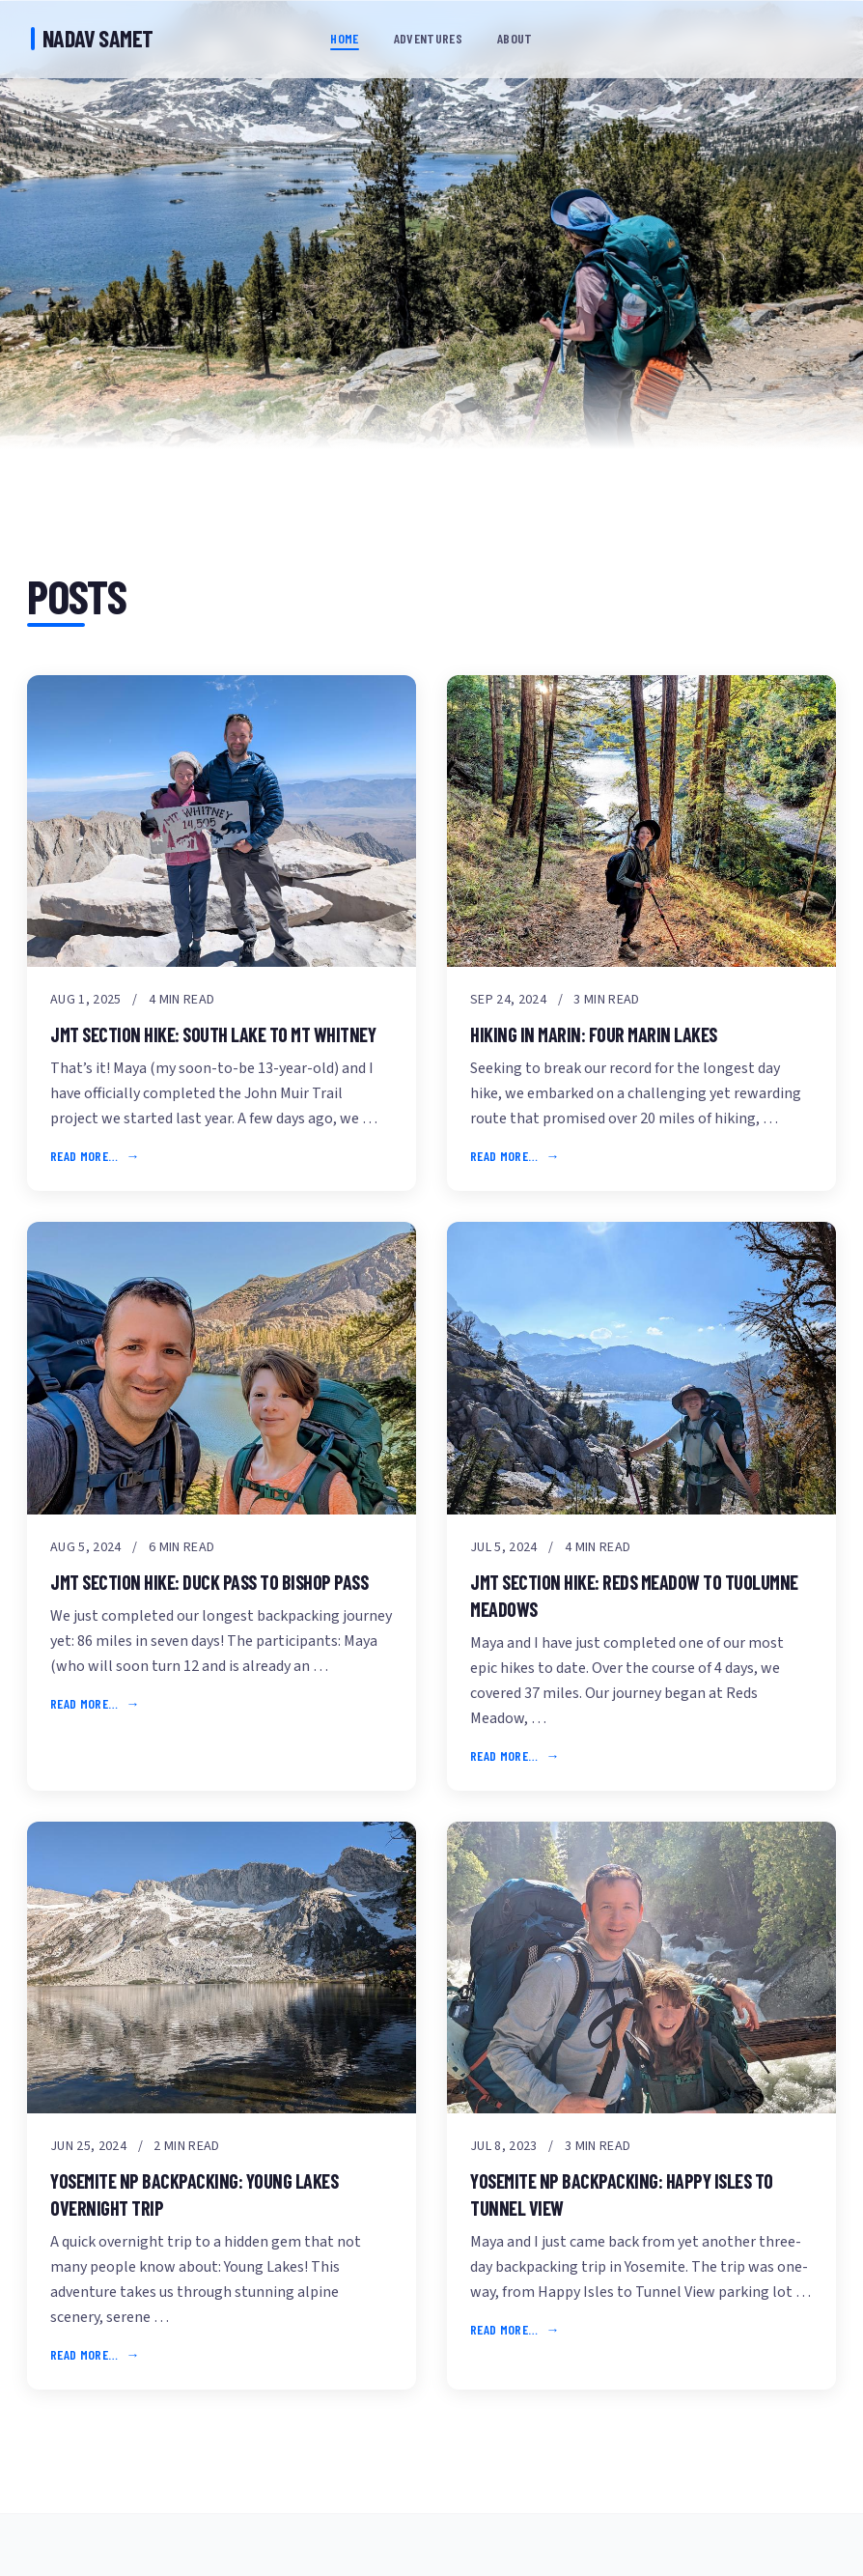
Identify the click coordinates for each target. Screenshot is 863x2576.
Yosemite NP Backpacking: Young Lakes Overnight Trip (194, 2194)
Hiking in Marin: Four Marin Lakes (593, 1034)
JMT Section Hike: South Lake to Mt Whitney (213, 1034)
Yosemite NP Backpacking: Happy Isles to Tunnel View (621, 2194)
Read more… (84, 1155)
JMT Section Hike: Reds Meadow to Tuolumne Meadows (634, 1596)
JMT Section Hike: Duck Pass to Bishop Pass (209, 1582)
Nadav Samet (92, 38)
